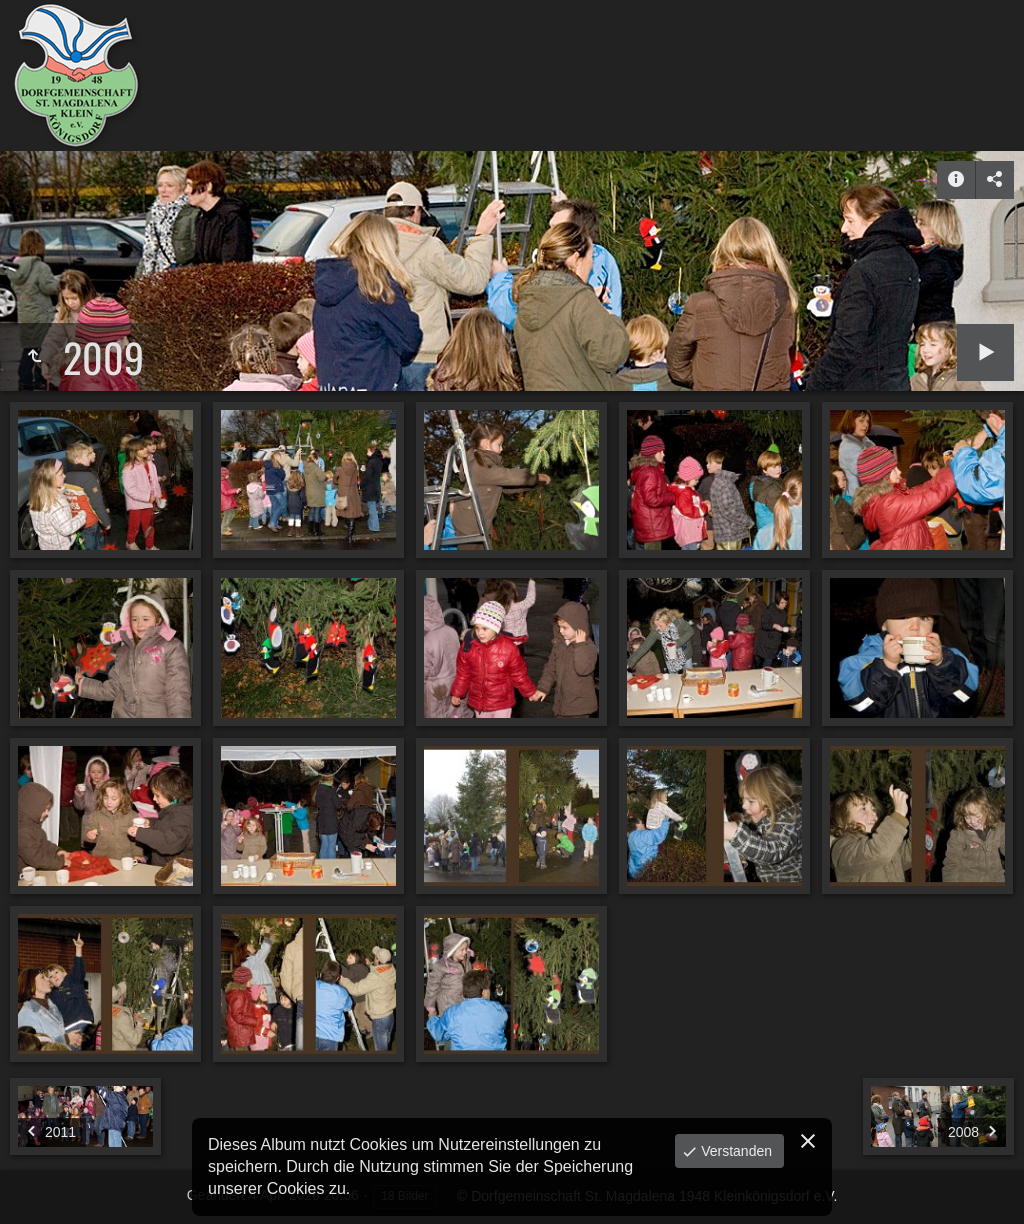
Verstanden (734, 1151)
